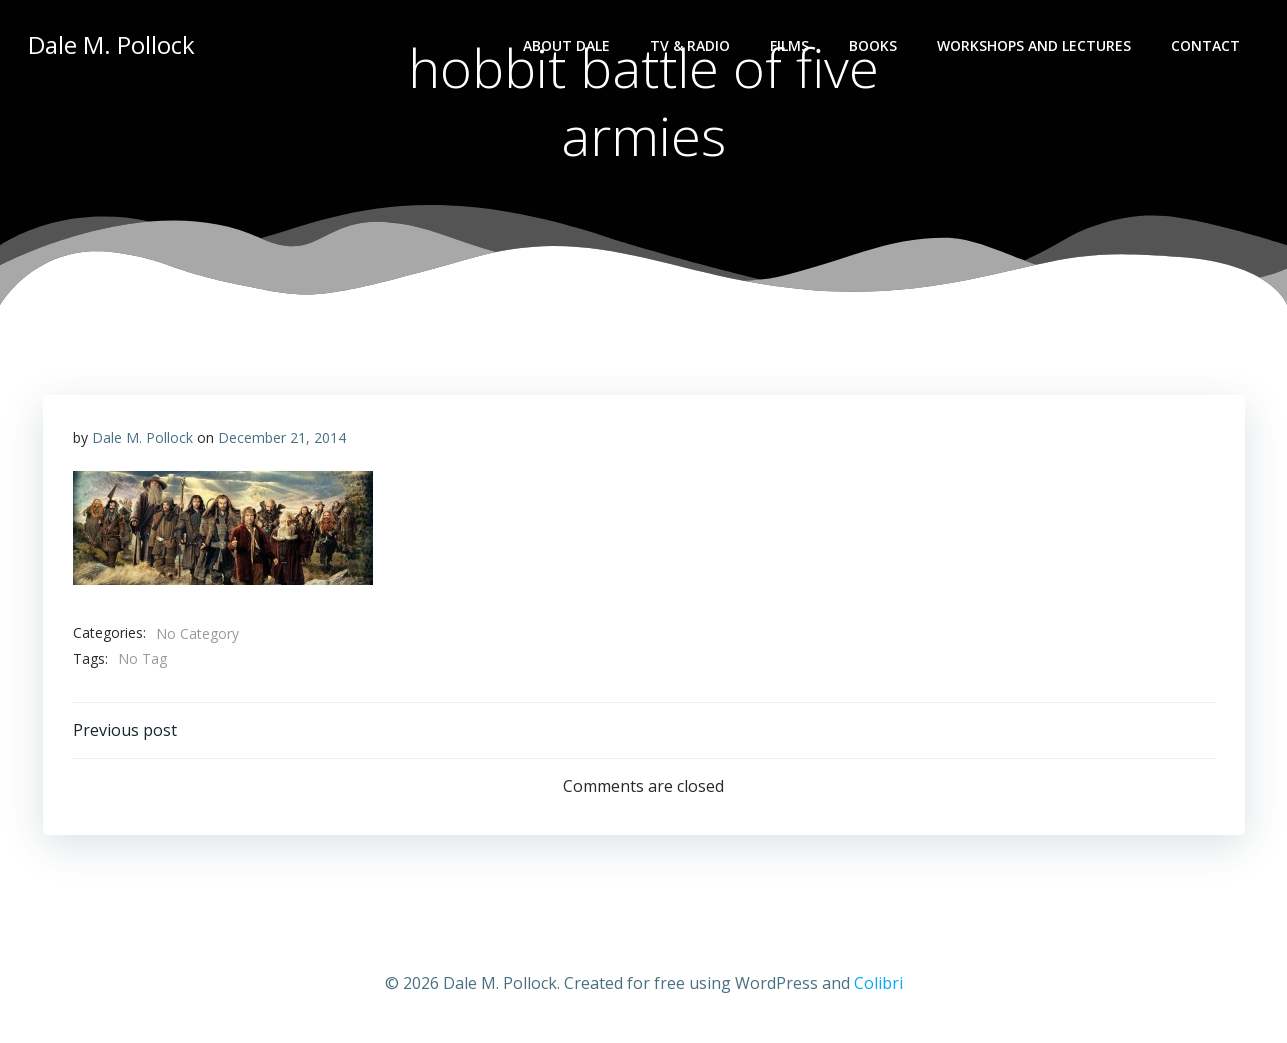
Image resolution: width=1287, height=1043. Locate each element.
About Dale (566, 45)
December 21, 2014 (282, 437)
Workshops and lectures (1034, 45)
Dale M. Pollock (142, 437)
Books (873, 45)
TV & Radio (690, 45)
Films (789, 45)
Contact (1205, 45)
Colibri (878, 983)
